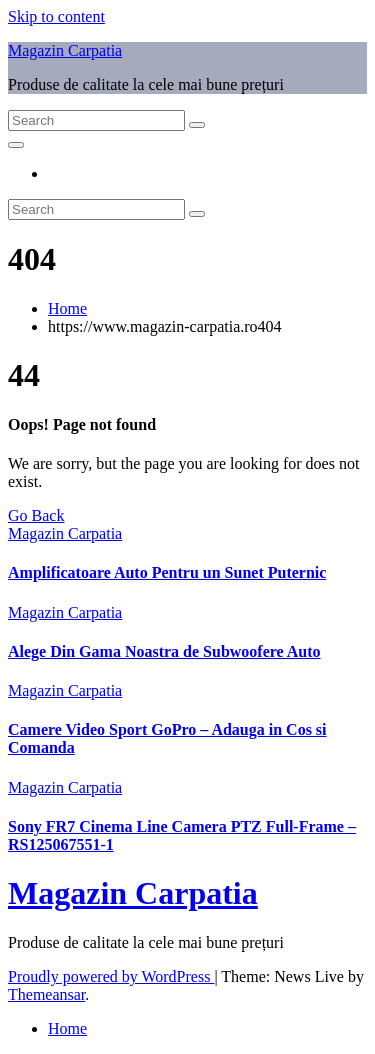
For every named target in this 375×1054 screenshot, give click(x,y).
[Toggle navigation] (16, 145)
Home (67, 308)
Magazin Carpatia (65, 50)
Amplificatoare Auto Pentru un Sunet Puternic (167, 572)
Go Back (36, 515)
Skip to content (56, 16)
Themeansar (46, 994)
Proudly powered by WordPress (111, 976)
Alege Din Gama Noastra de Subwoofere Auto (164, 651)
